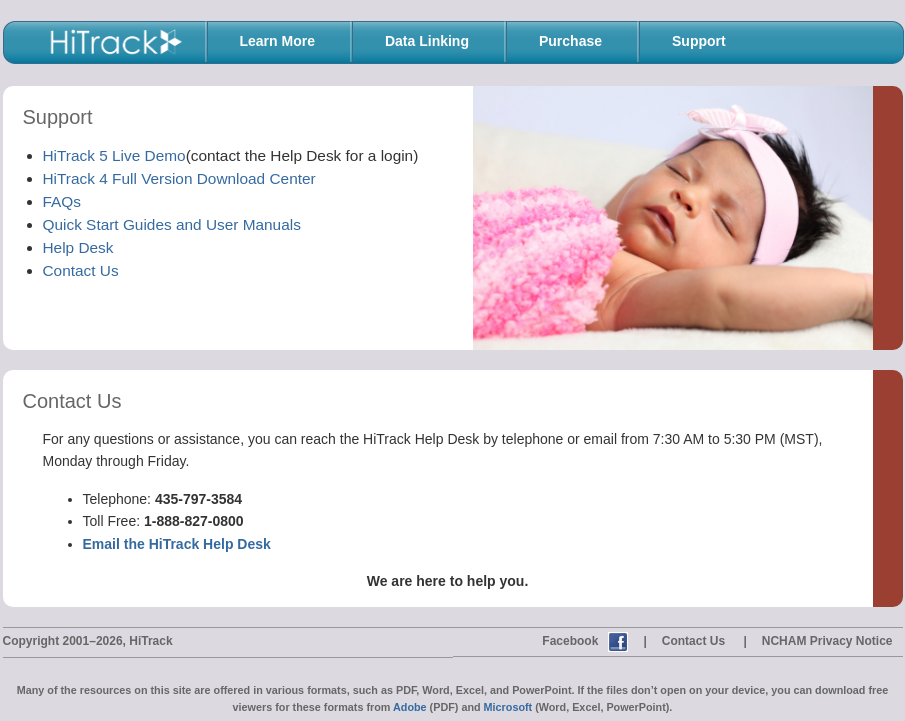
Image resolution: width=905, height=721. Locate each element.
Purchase (570, 41)
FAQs (62, 201)
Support (699, 41)
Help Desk (78, 247)
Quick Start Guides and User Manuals (172, 224)
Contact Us (81, 270)
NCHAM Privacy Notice (827, 641)
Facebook (570, 641)
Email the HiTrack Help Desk (177, 544)
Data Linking (427, 41)
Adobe (410, 707)
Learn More (277, 41)
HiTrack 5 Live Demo (114, 155)
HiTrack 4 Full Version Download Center (179, 178)
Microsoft (508, 707)
